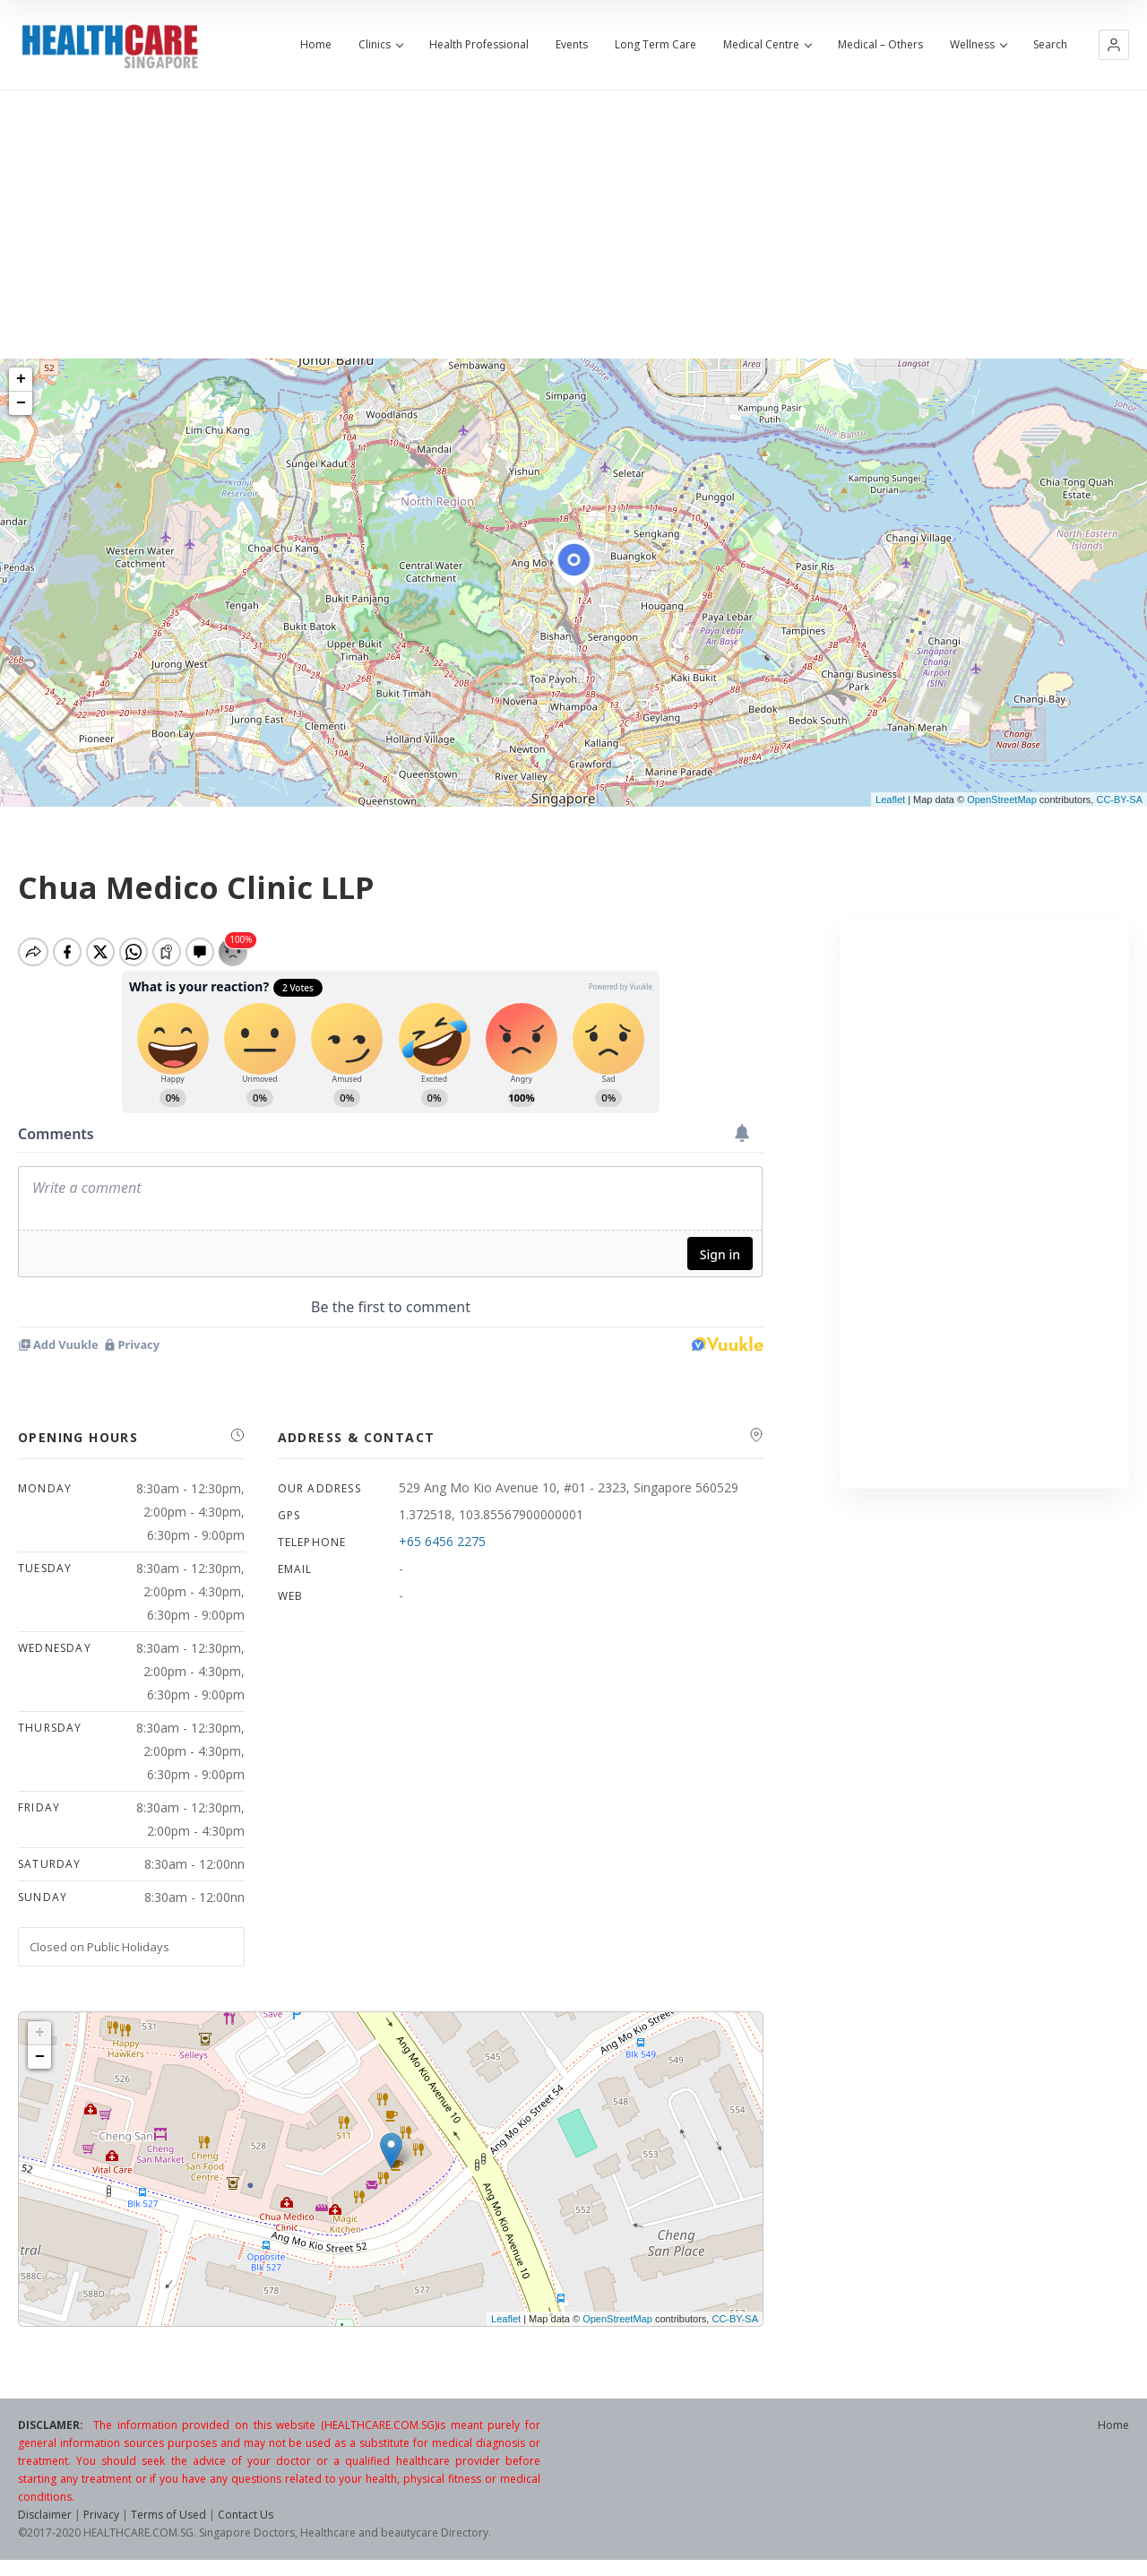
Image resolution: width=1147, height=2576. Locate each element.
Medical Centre (767, 45)
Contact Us (245, 2521)
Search (1050, 45)
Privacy (101, 2521)
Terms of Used (168, 2521)
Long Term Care (655, 45)
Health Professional (479, 45)
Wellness (978, 45)
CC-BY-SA (1119, 799)
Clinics (380, 45)
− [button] (21, 403)
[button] (1114, 45)
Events (572, 45)
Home (316, 45)
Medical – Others (880, 45)
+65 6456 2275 (442, 1548)
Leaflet (890, 799)
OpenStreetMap (1002, 799)
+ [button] (21, 379)
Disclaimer (45, 2521)
